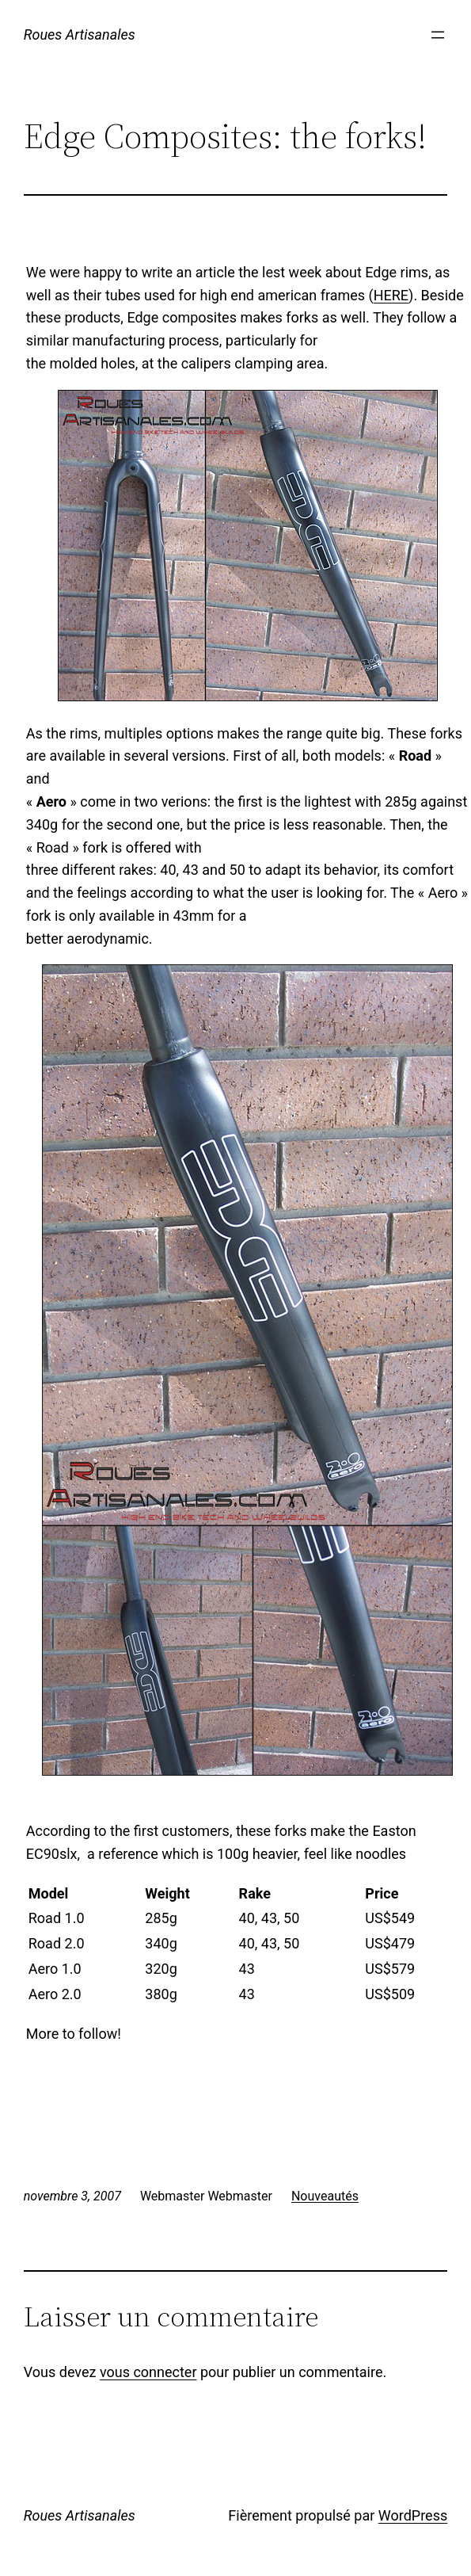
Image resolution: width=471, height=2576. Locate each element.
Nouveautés (325, 2196)
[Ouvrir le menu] (437, 34)
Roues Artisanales (79, 34)
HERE (391, 295)
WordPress (412, 2515)
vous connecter (148, 2372)
